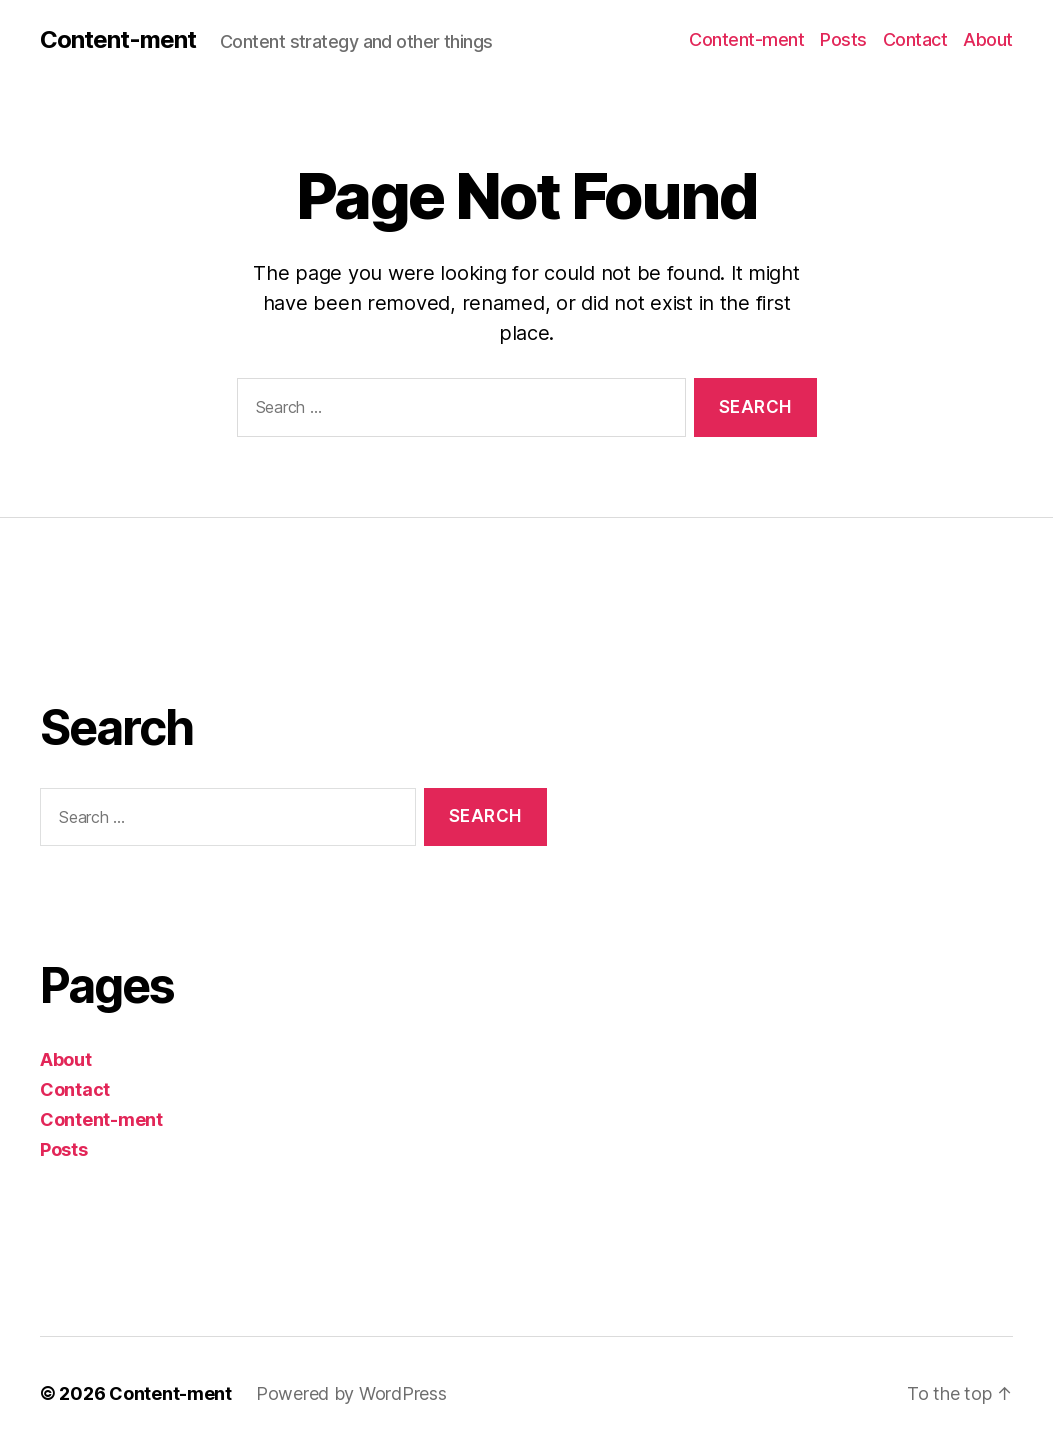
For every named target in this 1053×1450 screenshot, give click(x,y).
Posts (843, 39)
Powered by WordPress (351, 1393)
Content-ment (118, 40)
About (988, 39)
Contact (915, 39)
